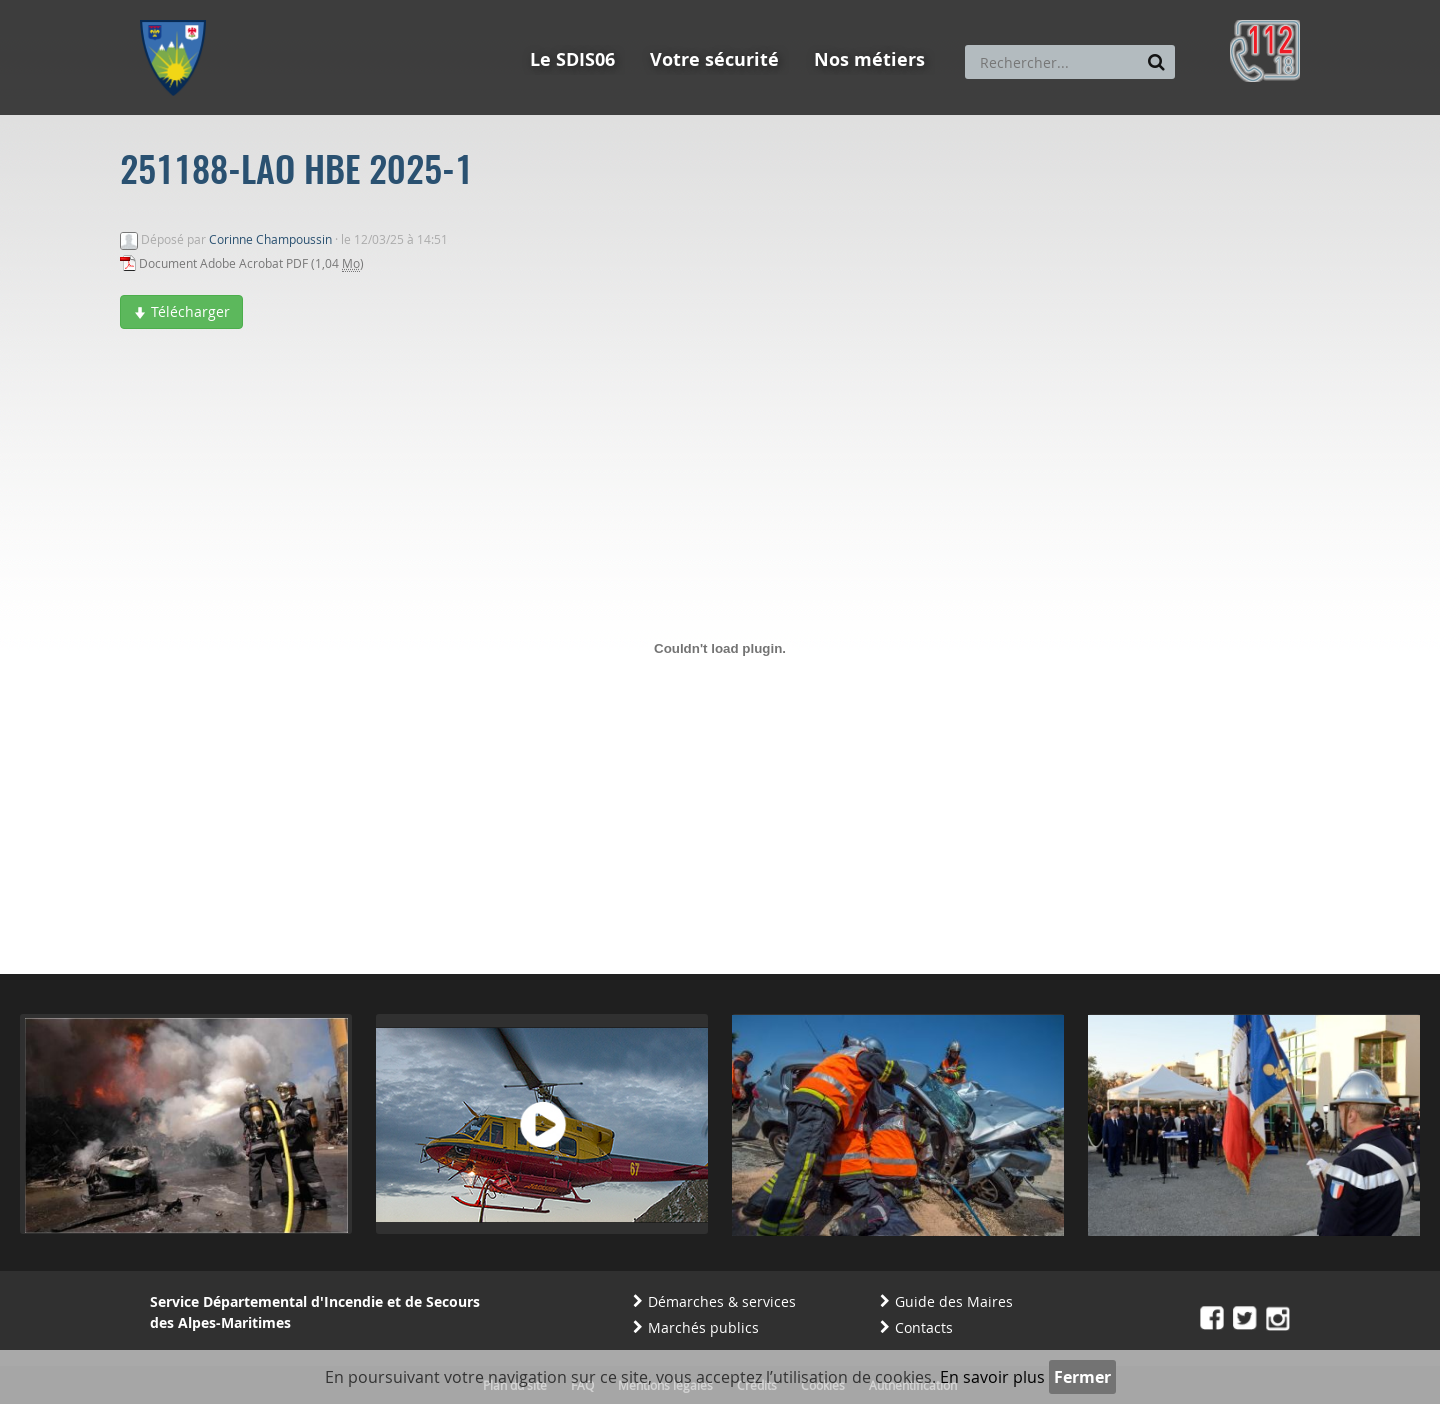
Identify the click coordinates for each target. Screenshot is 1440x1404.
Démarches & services (722, 1301)
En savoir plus (992, 1377)
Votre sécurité (714, 59)
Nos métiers (869, 59)
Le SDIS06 (572, 59)
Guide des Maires (954, 1301)
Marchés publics (703, 1327)
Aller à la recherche (409, 9)
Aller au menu (179, 9)
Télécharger (181, 311)
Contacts (924, 1327)
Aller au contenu (286, 9)
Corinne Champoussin (270, 239)
